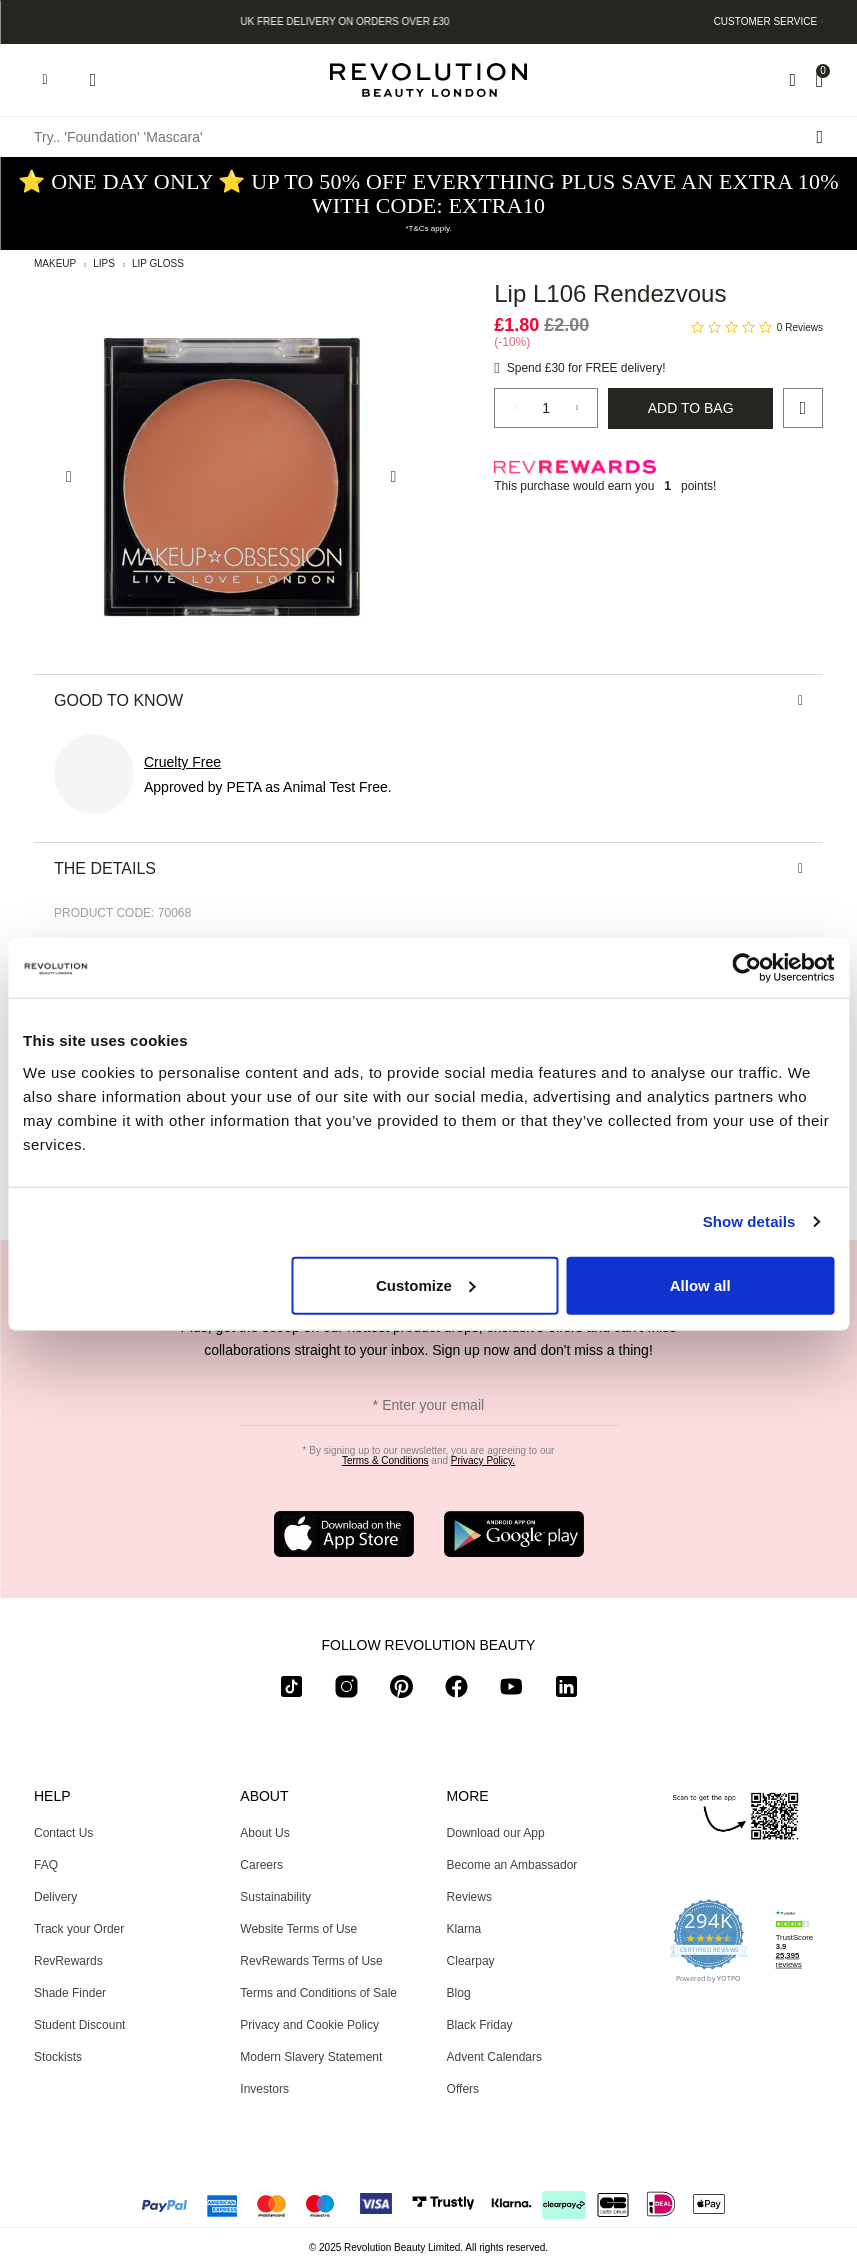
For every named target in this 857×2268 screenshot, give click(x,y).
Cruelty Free (182, 762)
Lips (104, 263)
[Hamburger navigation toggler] (45, 80)
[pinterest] (401, 1690)
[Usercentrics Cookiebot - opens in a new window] (746, 968)
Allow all (700, 1284)
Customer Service (766, 21)
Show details (749, 1221)
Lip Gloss (158, 263)
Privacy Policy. (483, 1460)
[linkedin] (566, 1690)
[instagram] (346, 1690)
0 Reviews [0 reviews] (800, 327)
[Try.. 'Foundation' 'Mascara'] (428, 137)
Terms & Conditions (385, 1460)
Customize (426, 1284)
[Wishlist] (792, 80)
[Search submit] (819, 137)
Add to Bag (691, 408)
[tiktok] (291, 1690)
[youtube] (511, 1690)
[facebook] (456, 1690)
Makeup (55, 263)
